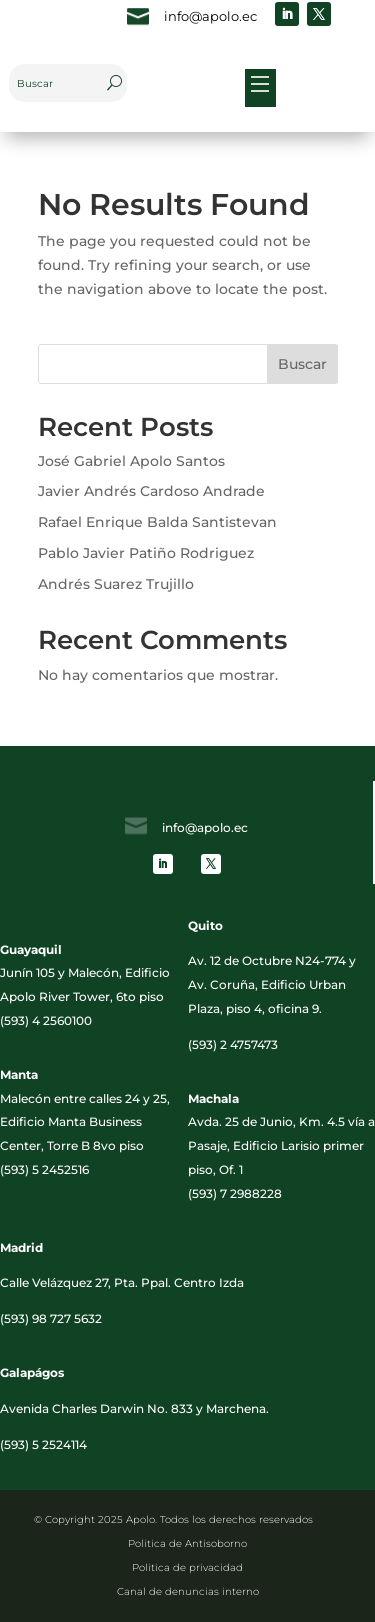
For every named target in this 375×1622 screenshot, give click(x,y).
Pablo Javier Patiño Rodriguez (146, 553)
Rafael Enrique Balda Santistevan (157, 522)
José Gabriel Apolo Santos (131, 461)
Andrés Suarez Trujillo (116, 584)
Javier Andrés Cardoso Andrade (151, 491)
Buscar (302, 364)
